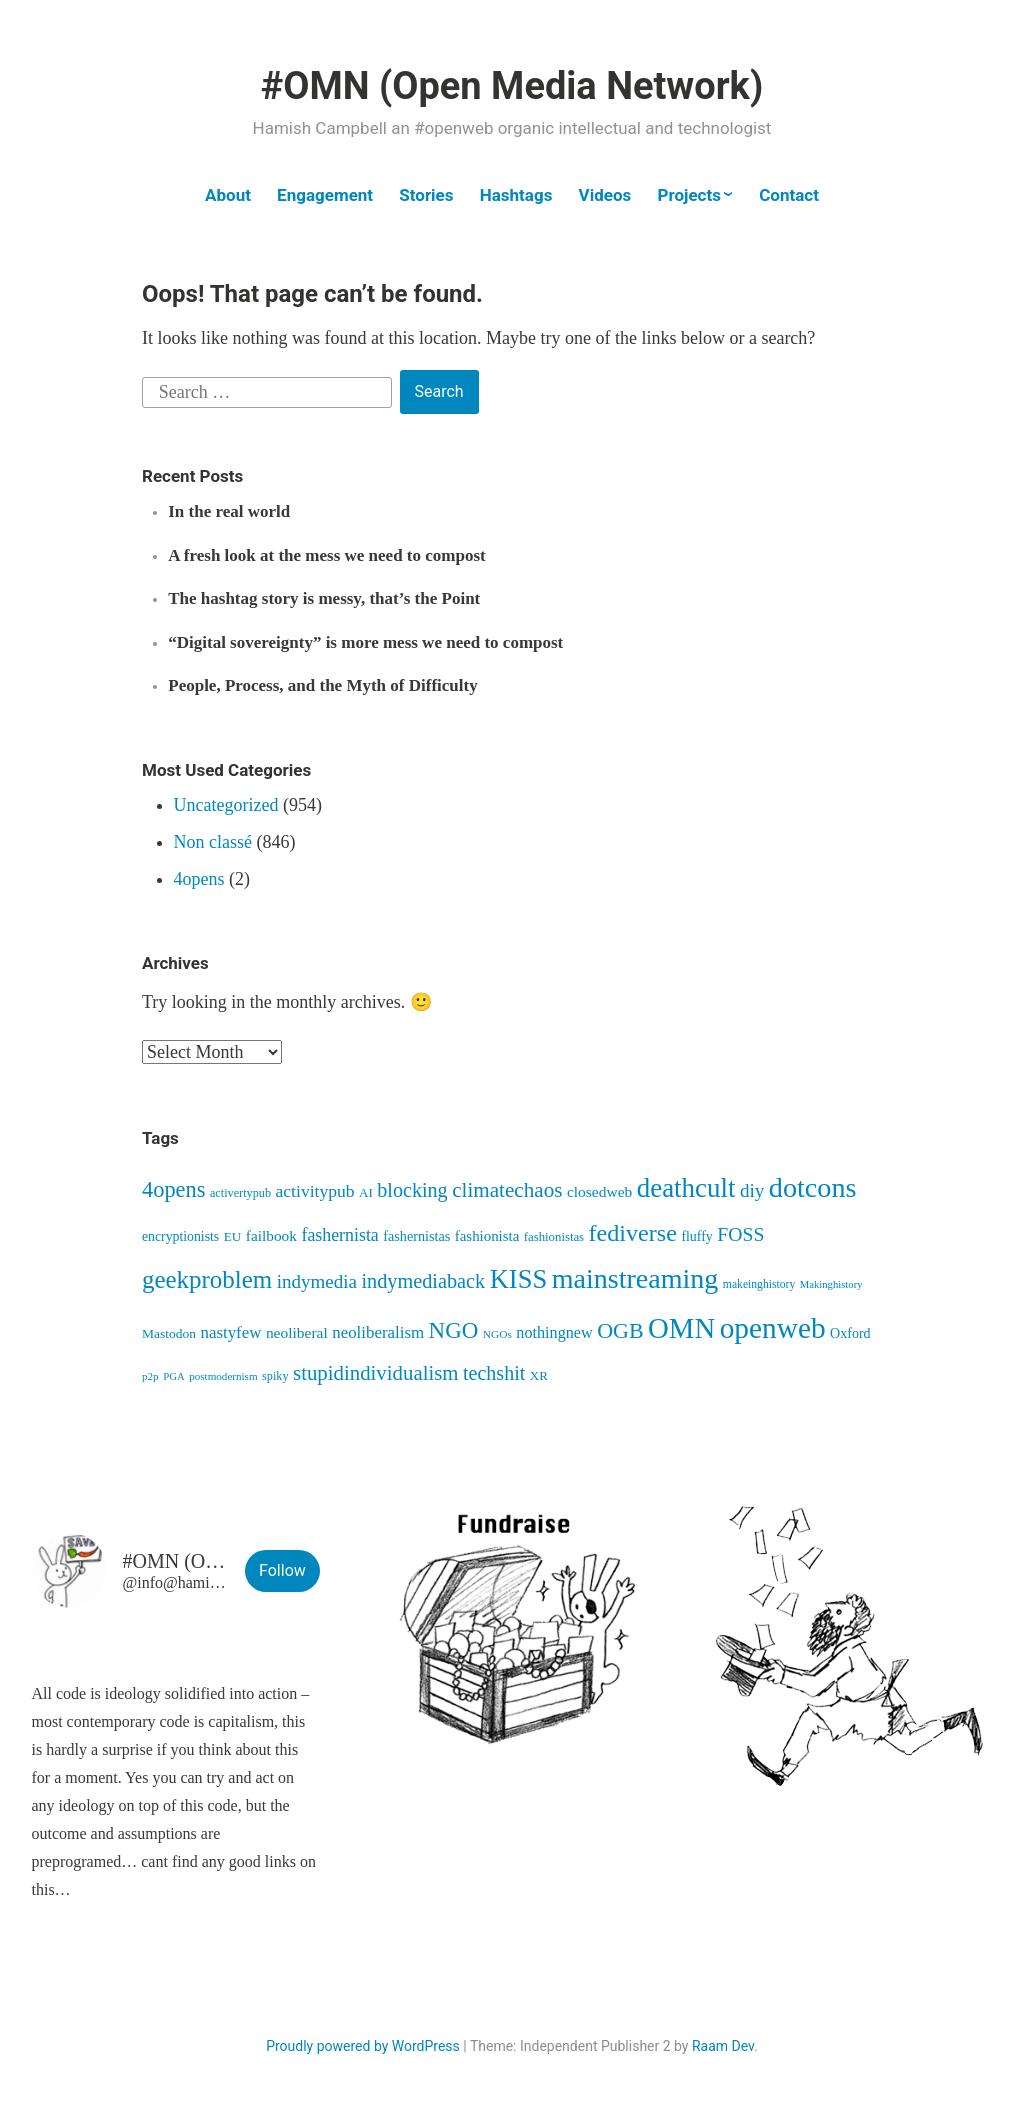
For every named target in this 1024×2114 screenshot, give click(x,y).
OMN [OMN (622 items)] (681, 1328)
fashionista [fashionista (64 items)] (487, 1236)
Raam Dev (723, 2046)
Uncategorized (226, 805)
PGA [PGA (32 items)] (174, 1376)
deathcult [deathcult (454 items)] (686, 1188)
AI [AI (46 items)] (366, 1192)
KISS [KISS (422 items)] (518, 1279)
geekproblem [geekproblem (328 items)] (207, 1279)
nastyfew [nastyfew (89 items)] (230, 1332)
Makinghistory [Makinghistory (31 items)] (831, 1284)
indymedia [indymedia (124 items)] (317, 1281)
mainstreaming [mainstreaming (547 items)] (635, 1278)
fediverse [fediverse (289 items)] (633, 1233)
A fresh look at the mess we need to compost (326, 555)
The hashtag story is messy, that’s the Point (324, 598)
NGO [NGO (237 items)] (454, 1330)
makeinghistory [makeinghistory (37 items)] (759, 1284)
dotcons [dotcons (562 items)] (813, 1187)
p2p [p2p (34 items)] (150, 1376)
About (228, 195)
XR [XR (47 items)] (539, 1375)
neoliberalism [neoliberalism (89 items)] (378, 1332)
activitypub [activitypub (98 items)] (315, 1191)
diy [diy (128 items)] (752, 1190)
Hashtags (516, 195)
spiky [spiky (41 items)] (275, 1376)
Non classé (213, 842)
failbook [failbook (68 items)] (271, 1235)
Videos (605, 195)
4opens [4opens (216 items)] (173, 1189)
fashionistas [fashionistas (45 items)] (554, 1237)
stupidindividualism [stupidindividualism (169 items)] (375, 1373)
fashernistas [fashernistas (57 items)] (416, 1236)
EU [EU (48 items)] (233, 1236)
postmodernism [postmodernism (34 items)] (223, 1376)
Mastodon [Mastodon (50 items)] (169, 1333)
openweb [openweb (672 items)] (773, 1328)
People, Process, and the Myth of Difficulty (322, 685)
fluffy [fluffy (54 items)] (696, 1236)
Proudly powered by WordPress (363, 2046)
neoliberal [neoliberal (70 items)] (297, 1332)
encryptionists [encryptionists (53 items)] (180, 1236)
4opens (199, 879)
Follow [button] (282, 1570)
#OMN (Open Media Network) (512, 86)
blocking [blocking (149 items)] (412, 1190)
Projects (688, 195)
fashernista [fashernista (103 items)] (339, 1235)
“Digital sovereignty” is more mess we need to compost (365, 642)
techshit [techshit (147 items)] (494, 1373)
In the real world (229, 511)
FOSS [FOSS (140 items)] (740, 1234)
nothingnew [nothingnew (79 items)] (554, 1332)
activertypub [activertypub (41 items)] (240, 1193)
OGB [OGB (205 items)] (620, 1330)
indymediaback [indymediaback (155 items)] (423, 1281)
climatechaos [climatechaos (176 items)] (507, 1190)
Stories (426, 195)
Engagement (325, 195)
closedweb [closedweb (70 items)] (599, 1191)
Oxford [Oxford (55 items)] (850, 1333)
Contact (789, 195)
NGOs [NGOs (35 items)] (497, 1334)
